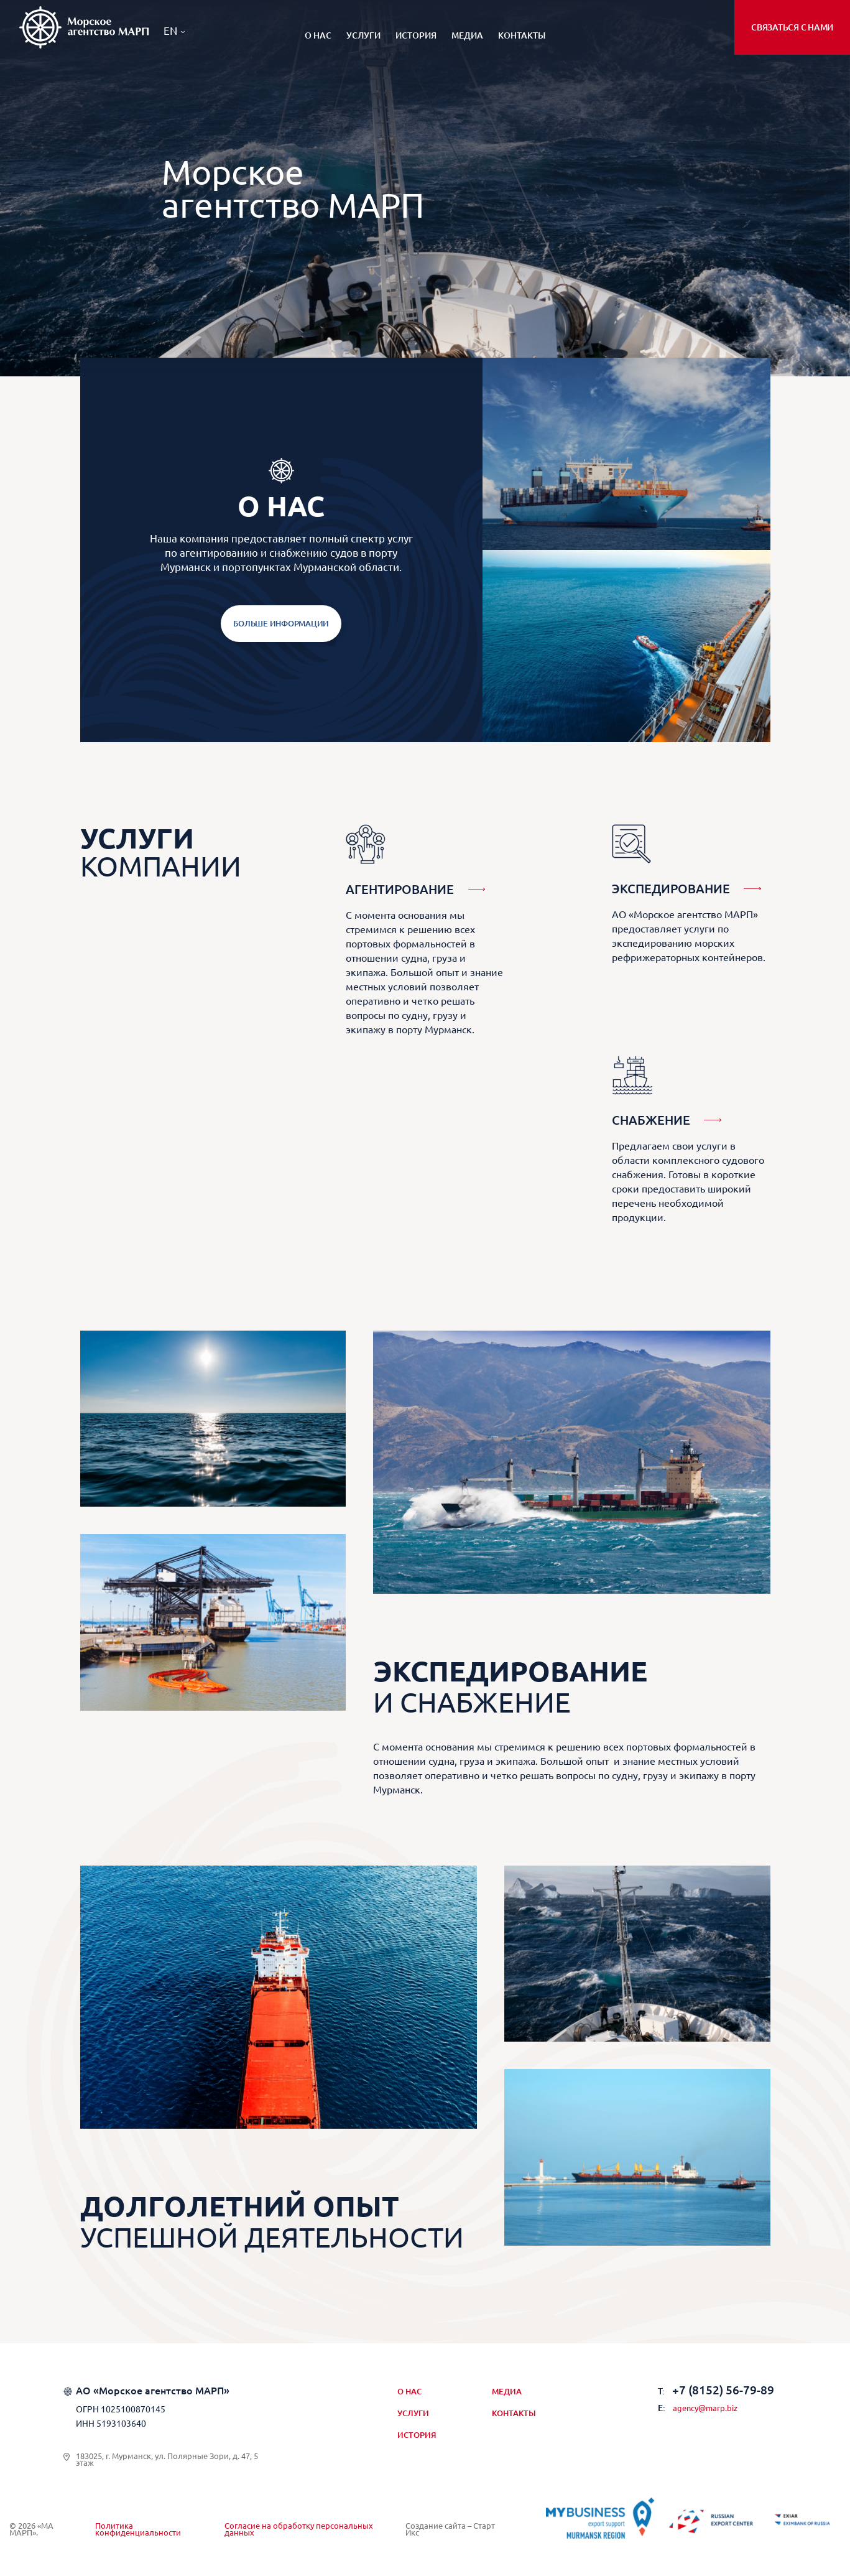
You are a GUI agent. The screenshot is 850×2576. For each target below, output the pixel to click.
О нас (318, 35)
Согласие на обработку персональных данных (298, 2530)
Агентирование (400, 889)
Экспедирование (671, 888)
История (416, 35)
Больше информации (281, 623)
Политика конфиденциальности (138, 2530)
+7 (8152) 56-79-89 (716, 2390)
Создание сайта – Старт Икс (450, 2530)
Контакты (521, 35)
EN (170, 31)
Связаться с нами (792, 27)
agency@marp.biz (697, 2408)
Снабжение (651, 1120)
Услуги (363, 35)
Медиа (467, 35)
